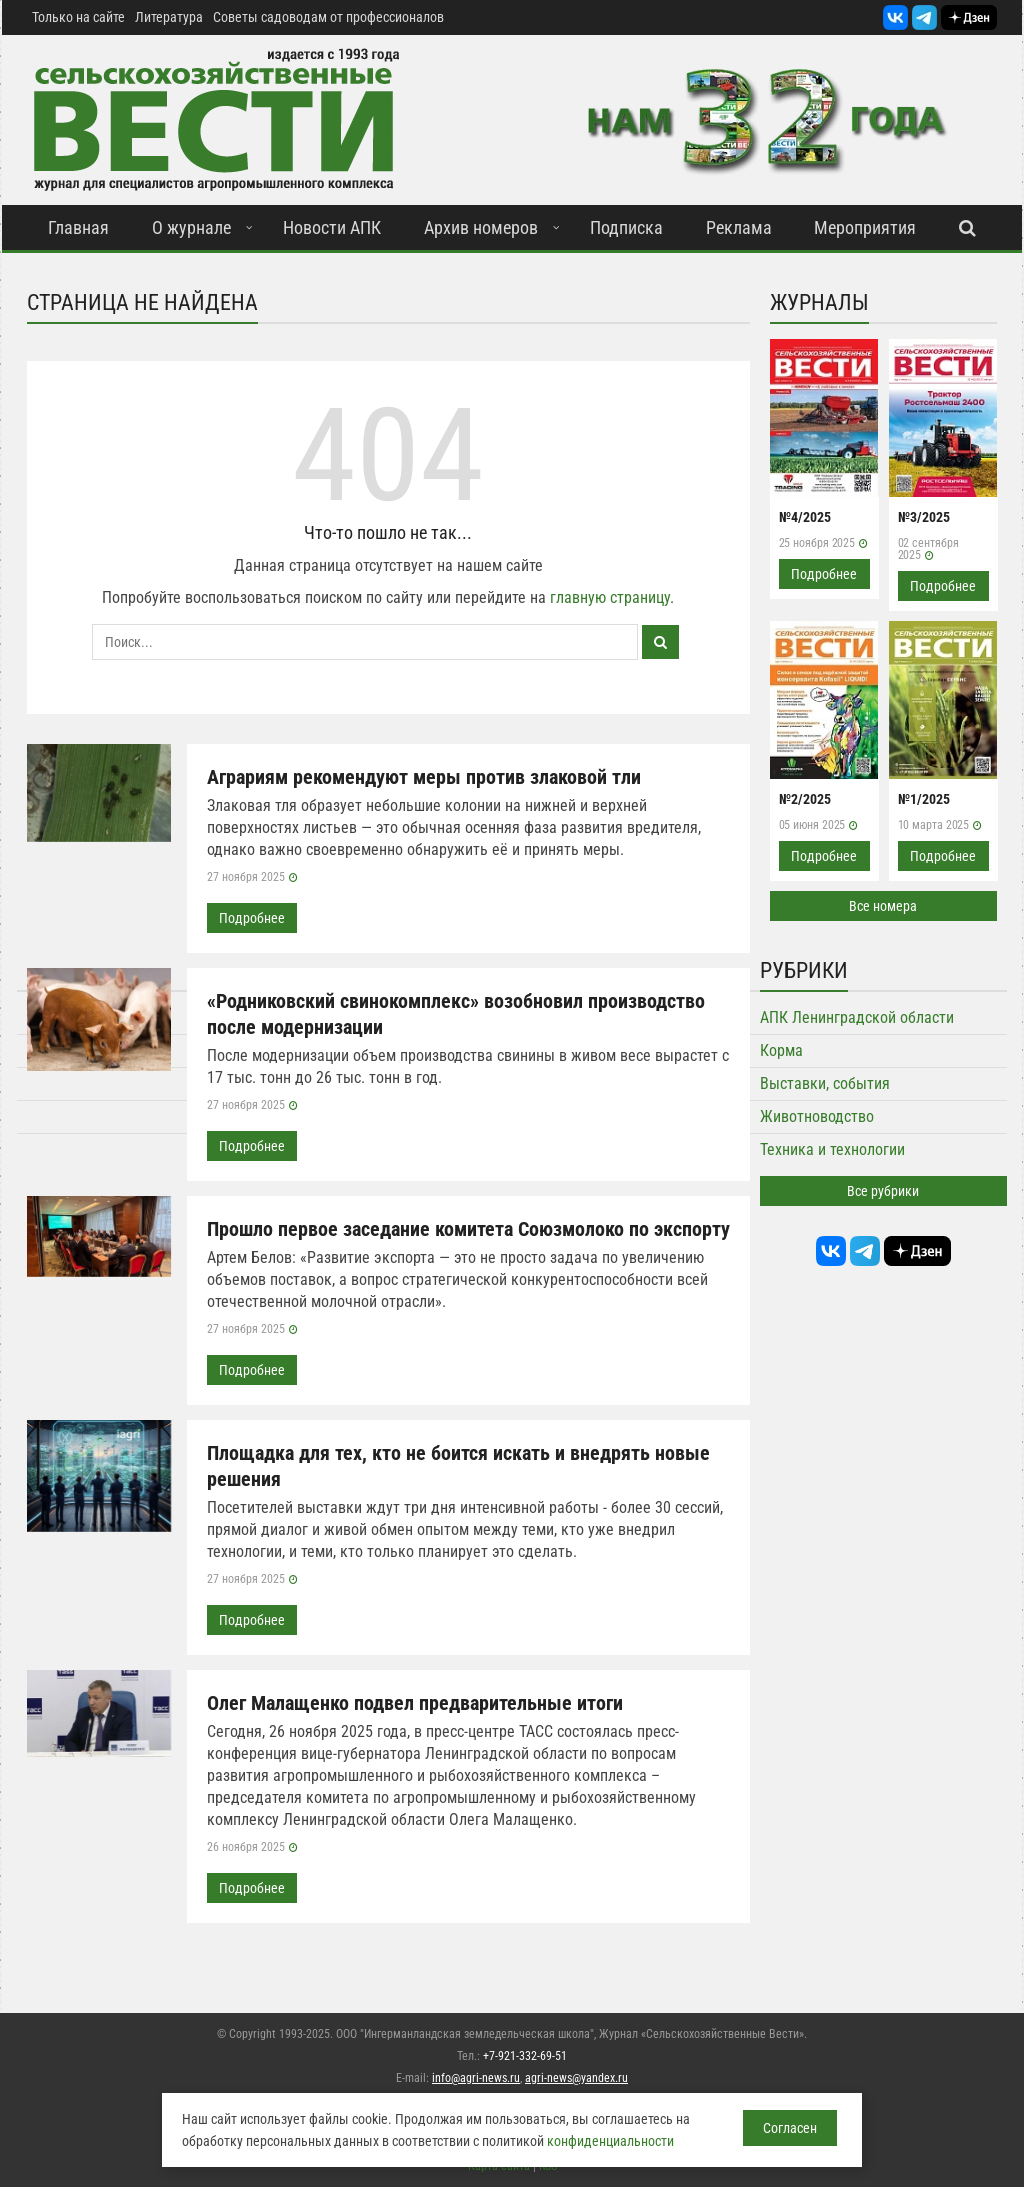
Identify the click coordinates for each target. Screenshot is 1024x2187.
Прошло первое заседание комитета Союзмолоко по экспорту (468, 1229)
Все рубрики (883, 1191)
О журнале (191, 227)
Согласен (790, 2128)
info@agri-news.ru (476, 2078)
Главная (78, 227)
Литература (169, 17)
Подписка (626, 227)
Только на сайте (78, 17)
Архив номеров (481, 227)
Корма (781, 1050)
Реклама (739, 227)
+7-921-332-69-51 (525, 2056)
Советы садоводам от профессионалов (328, 17)
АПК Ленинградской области (857, 1017)
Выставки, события (825, 1083)
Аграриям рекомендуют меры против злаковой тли (424, 777)
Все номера (883, 906)
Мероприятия (865, 227)
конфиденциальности (610, 2141)
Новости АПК (332, 227)
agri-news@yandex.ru (576, 2078)
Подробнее (252, 918)
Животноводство (817, 1116)
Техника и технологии (832, 1149)
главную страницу (610, 597)
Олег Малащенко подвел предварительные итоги (415, 1703)
